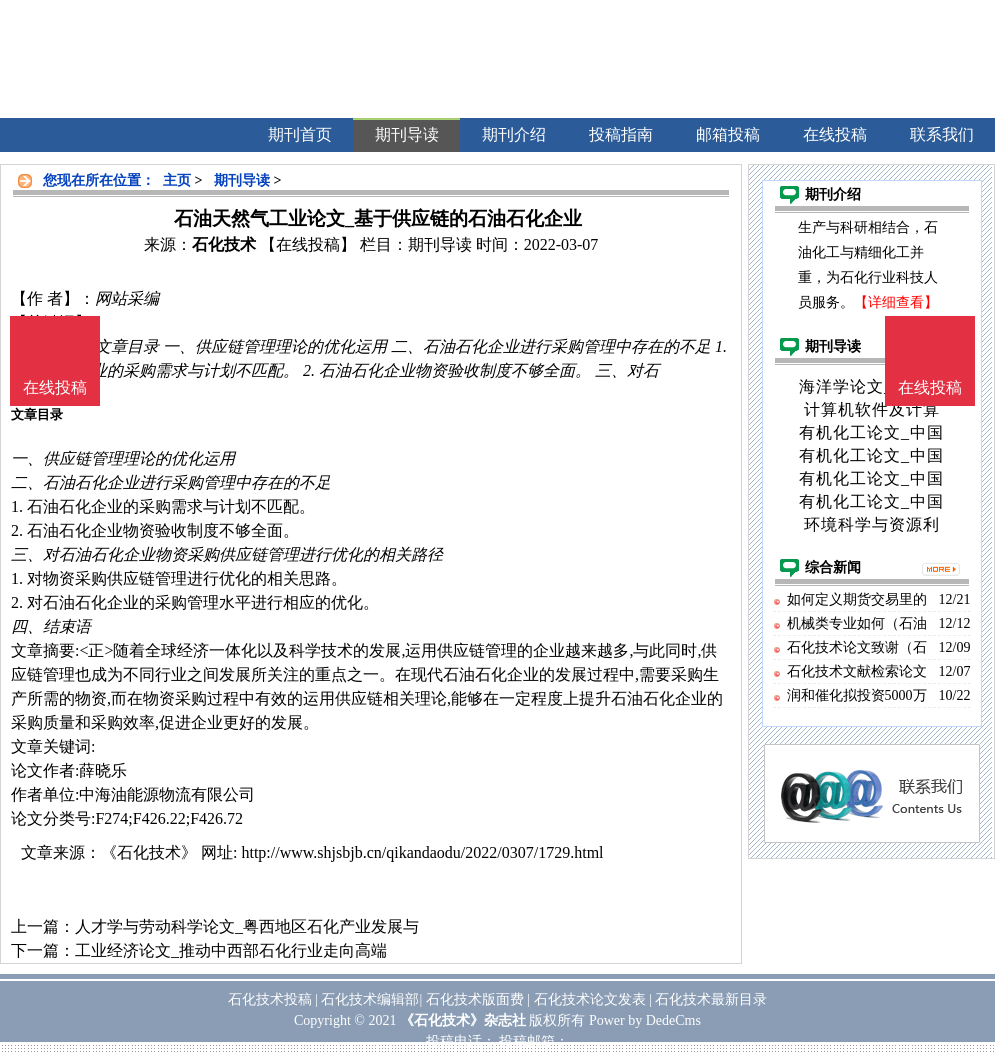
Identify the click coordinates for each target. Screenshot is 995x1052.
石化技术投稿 (270, 999)
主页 (177, 180)
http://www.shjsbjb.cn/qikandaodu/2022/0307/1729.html (422, 852)
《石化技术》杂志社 (463, 1020)
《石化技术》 (149, 852)
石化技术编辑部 (370, 999)
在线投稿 (930, 387)
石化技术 (224, 244)
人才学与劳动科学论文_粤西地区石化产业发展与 (247, 926)
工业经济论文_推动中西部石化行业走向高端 (231, 950)
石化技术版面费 (475, 999)
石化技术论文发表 (590, 999)
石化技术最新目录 (711, 999)
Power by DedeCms (645, 1020)
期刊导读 (242, 180)
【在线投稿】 (308, 244)
